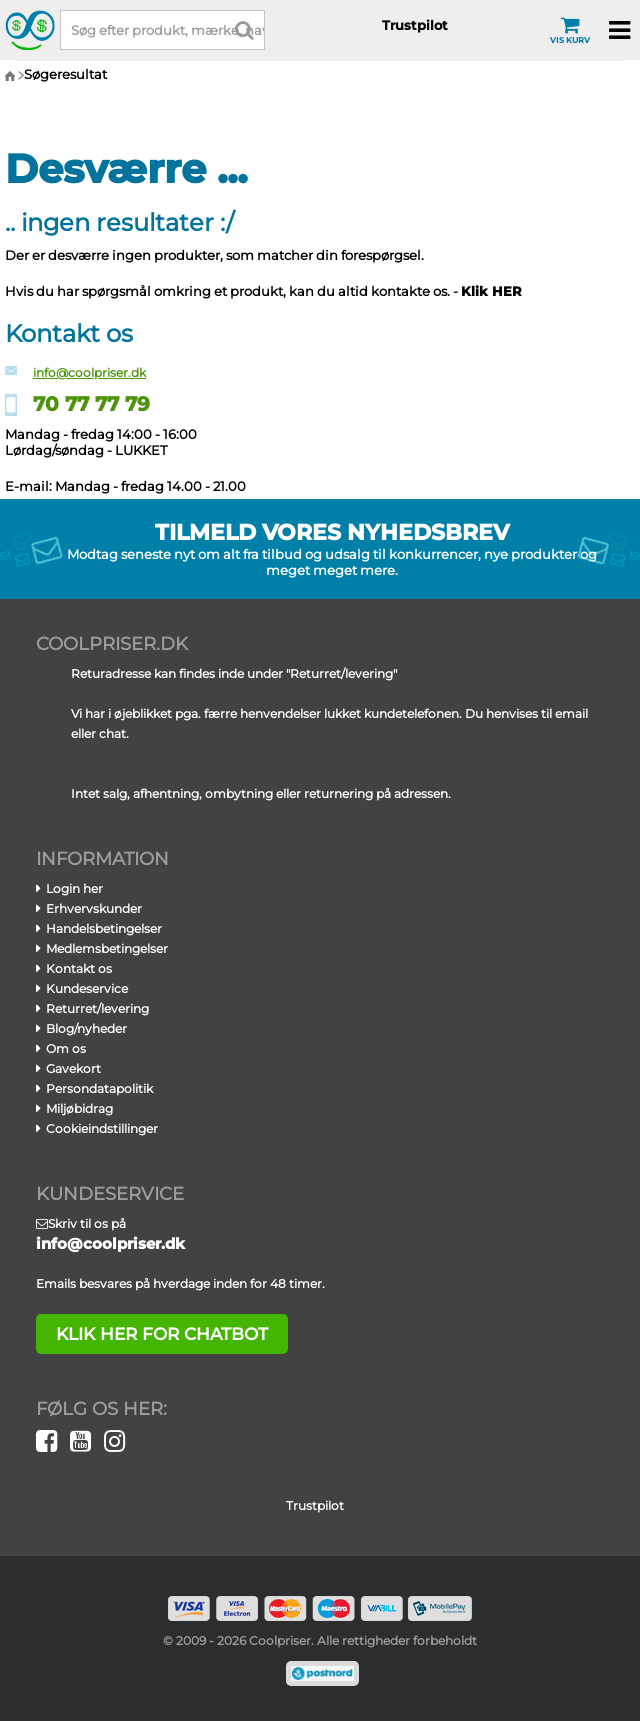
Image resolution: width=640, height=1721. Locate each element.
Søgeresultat (65, 74)
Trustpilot (415, 25)
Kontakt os (79, 968)
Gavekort (73, 1068)
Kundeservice (87, 988)
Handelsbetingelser (104, 928)
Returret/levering (97, 1008)
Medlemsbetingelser (107, 948)
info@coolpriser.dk (89, 372)
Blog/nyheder (86, 1028)
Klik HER (491, 291)
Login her (74, 888)
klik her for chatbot (162, 1334)
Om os (66, 1048)
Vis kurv (570, 30)
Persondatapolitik (99, 1088)
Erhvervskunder (94, 908)
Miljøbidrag (79, 1108)
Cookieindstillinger (102, 1128)
